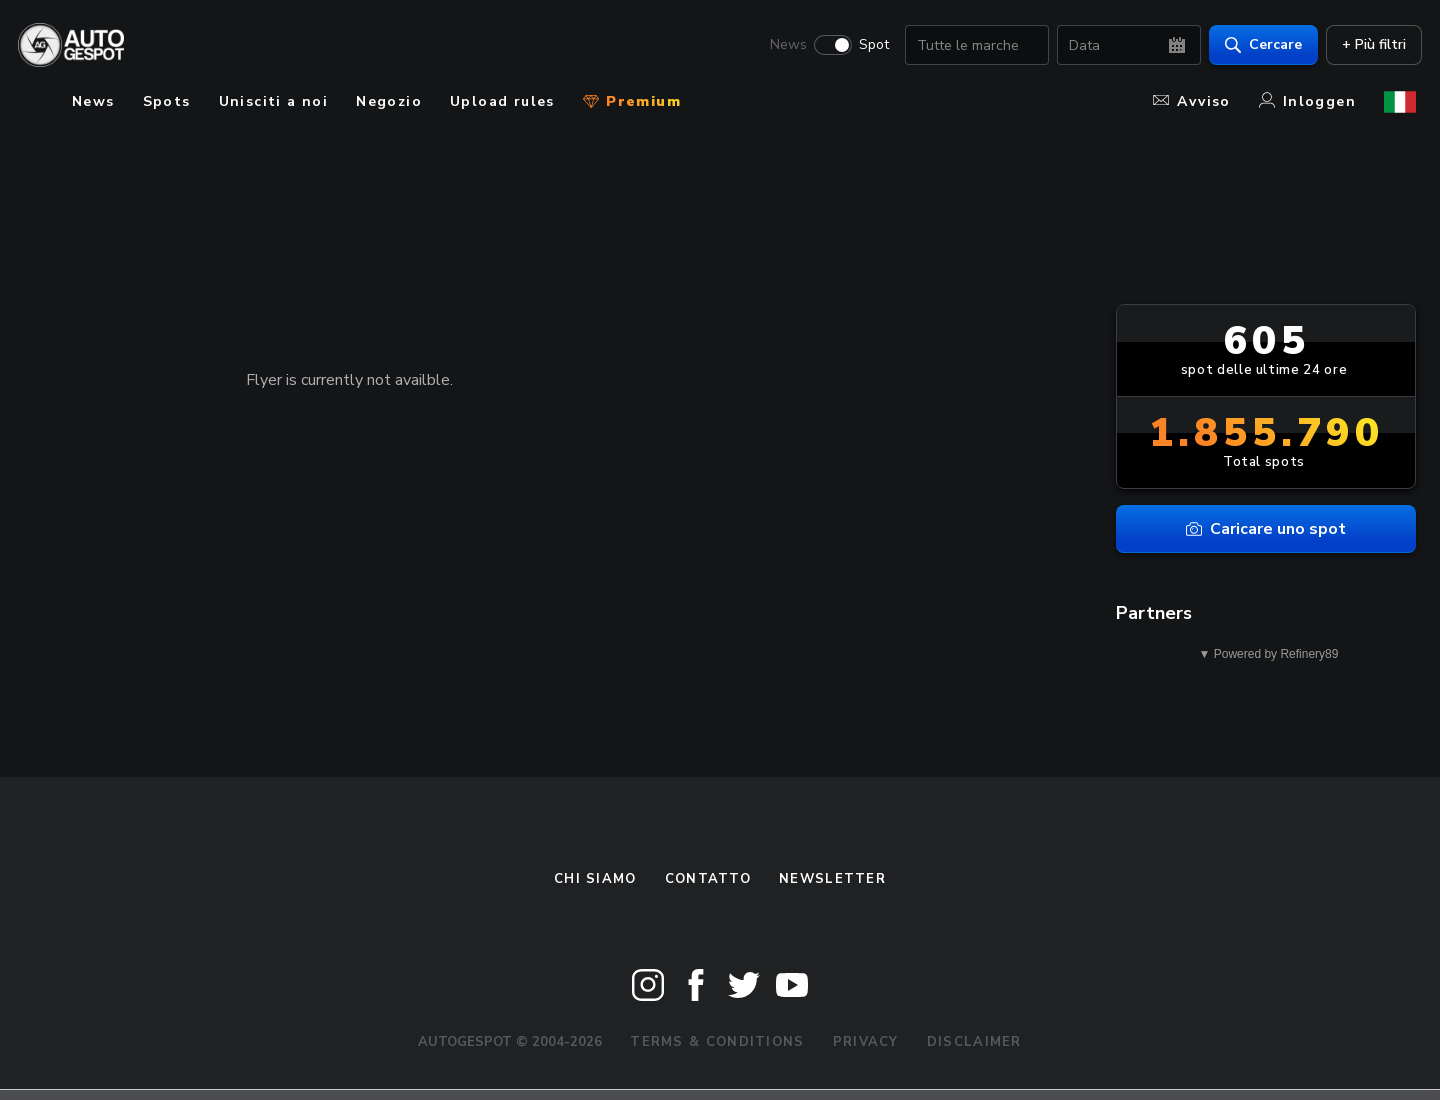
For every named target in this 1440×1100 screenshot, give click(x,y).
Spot (868, 46)
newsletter (832, 879)
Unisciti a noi (274, 101)
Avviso (1191, 101)
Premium (632, 101)
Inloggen (1307, 101)
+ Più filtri (1368, 45)
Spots (167, 101)
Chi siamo (595, 879)
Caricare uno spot (1266, 529)
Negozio (389, 101)
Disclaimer (974, 1042)
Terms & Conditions (717, 1042)
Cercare (1257, 45)
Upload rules (502, 101)
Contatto (708, 879)
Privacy (866, 1042)
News (782, 46)
